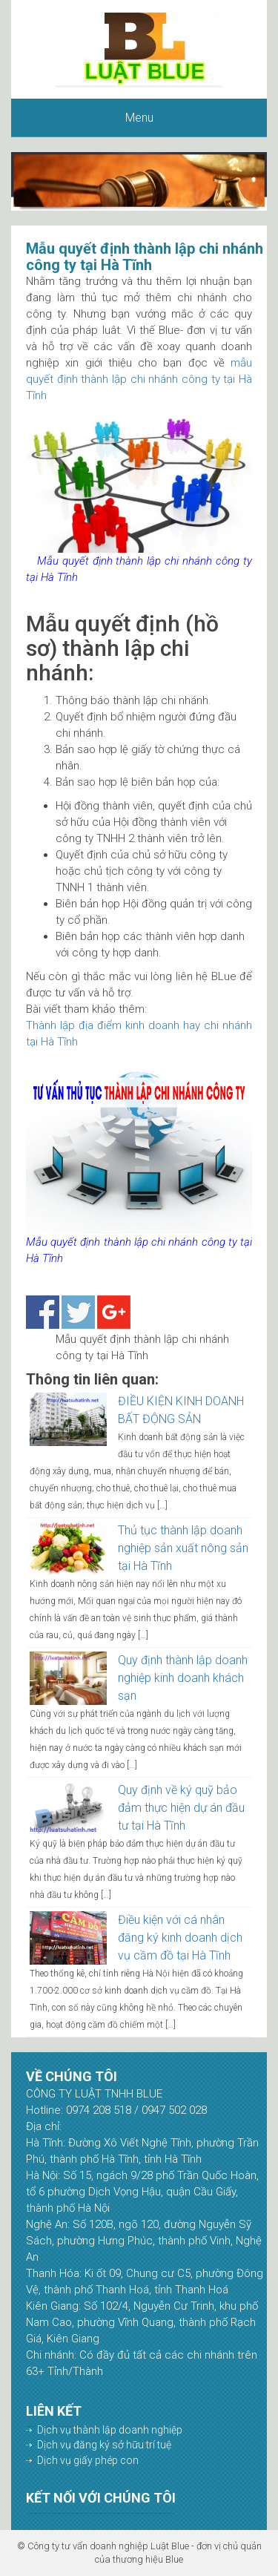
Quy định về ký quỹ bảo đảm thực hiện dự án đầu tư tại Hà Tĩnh (181, 1808)
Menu (139, 118)
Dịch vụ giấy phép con (88, 2460)
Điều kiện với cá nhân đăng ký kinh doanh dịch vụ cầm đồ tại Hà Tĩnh (180, 1937)
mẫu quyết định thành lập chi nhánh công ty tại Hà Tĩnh (139, 379)
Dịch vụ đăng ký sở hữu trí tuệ (104, 2445)
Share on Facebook (42, 1312)
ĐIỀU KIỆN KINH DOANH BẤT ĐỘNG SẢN (181, 1410)
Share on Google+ (113, 1312)
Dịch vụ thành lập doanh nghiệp (109, 2430)
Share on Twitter (78, 1312)
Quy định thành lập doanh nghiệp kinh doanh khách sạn (183, 1678)
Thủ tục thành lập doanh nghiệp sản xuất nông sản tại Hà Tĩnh (183, 1548)
